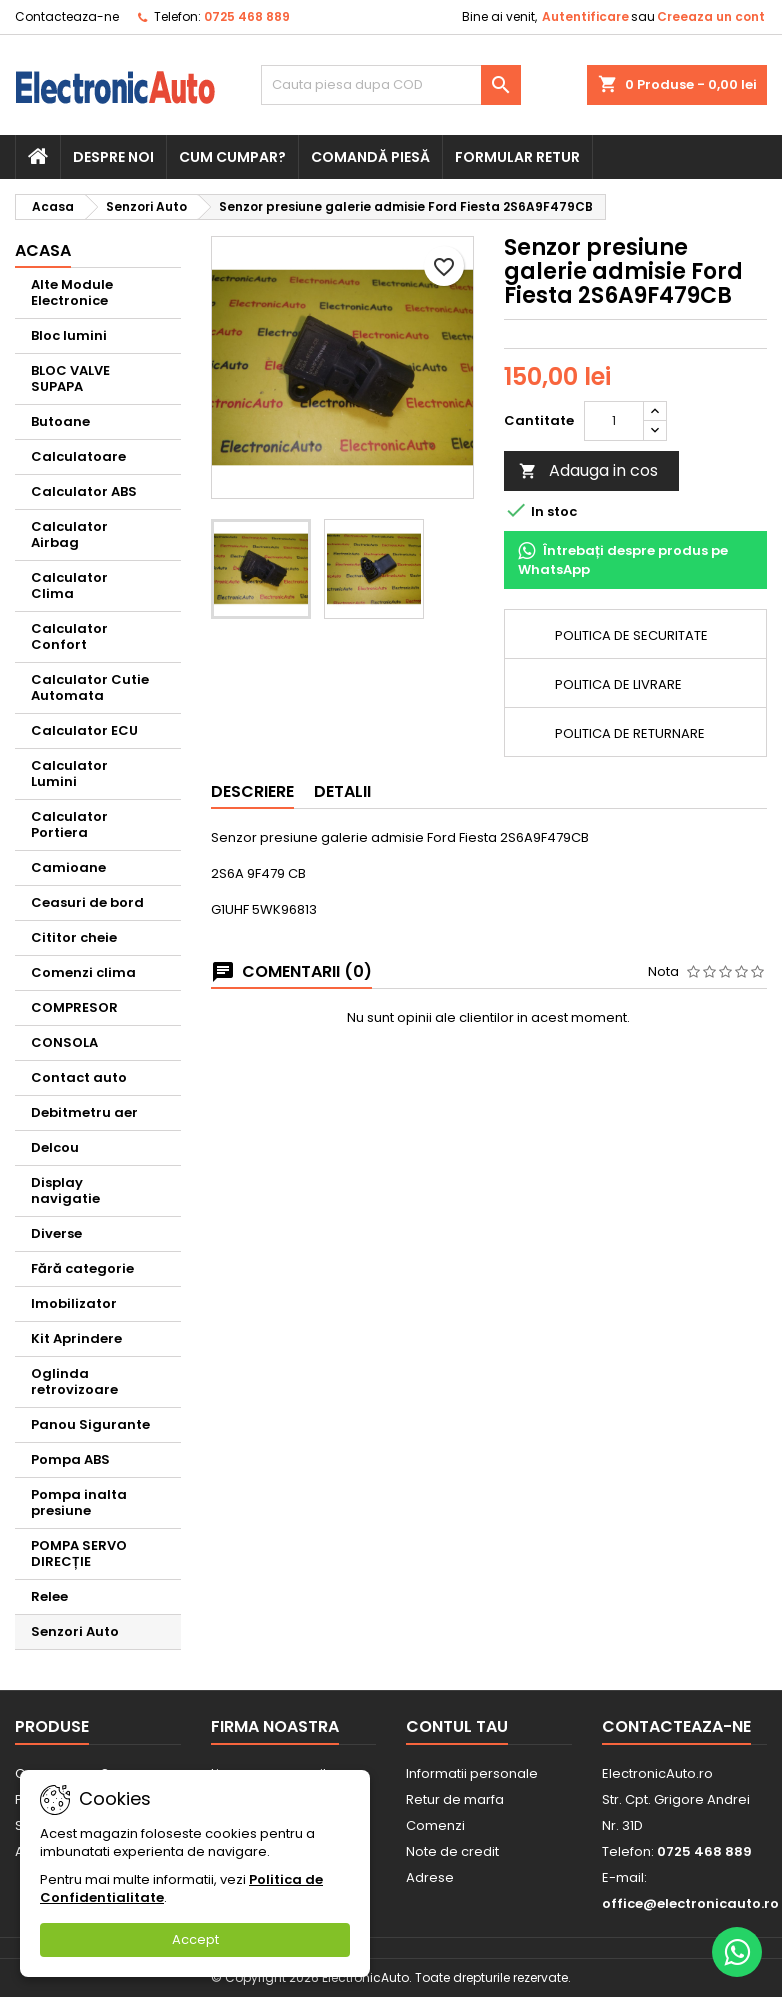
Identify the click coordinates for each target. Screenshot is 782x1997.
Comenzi (435, 1825)
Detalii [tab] (342, 791)
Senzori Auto (75, 1631)
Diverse (56, 1233)
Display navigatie (65, 1190)
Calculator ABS (84, 491)
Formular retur (517, 157)
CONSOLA (64, 1042)
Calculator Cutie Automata (90, 687)
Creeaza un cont (711, 16)
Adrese (430, 1877)
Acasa (43, 250)
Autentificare (585, 16)
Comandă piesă (370, 157)
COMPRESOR (74, 1007)
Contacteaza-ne (67, 16)
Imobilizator (74, 1303)
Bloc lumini (69, 335)
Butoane (60, 421)
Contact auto (79, 1077)
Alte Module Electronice (72, 292)
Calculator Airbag (69, 534)
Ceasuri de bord (87, 902)
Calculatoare (78, 456)
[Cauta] (391, 85)
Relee (49, 1596)
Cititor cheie (74, 937)
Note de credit (452, 1851)
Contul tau (457, 1726)
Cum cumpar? (232, 157)
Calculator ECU (84, 730)
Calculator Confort (69, 636)
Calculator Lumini (69, 773)
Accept (195, 1939)
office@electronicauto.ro (690, 1903)
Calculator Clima (69, 585)
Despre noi (113, 157)
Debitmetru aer (84, 1112)
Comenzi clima (83, 972)
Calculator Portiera (69, 824)
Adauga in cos (588, 470)
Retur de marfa (455, 1799)
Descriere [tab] (252, 791)
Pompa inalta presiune (79, 1502)
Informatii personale (472, 1773)
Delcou (55, 1147)
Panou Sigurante (90, 1424)
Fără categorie (82, 1268)
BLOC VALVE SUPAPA (70, 378)
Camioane (68, 867)
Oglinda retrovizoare (74, 1381)
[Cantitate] (614, 421)
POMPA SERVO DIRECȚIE (79, 1553)
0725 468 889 (247, 16)
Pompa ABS (70, 1459)
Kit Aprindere (76, 1338)
